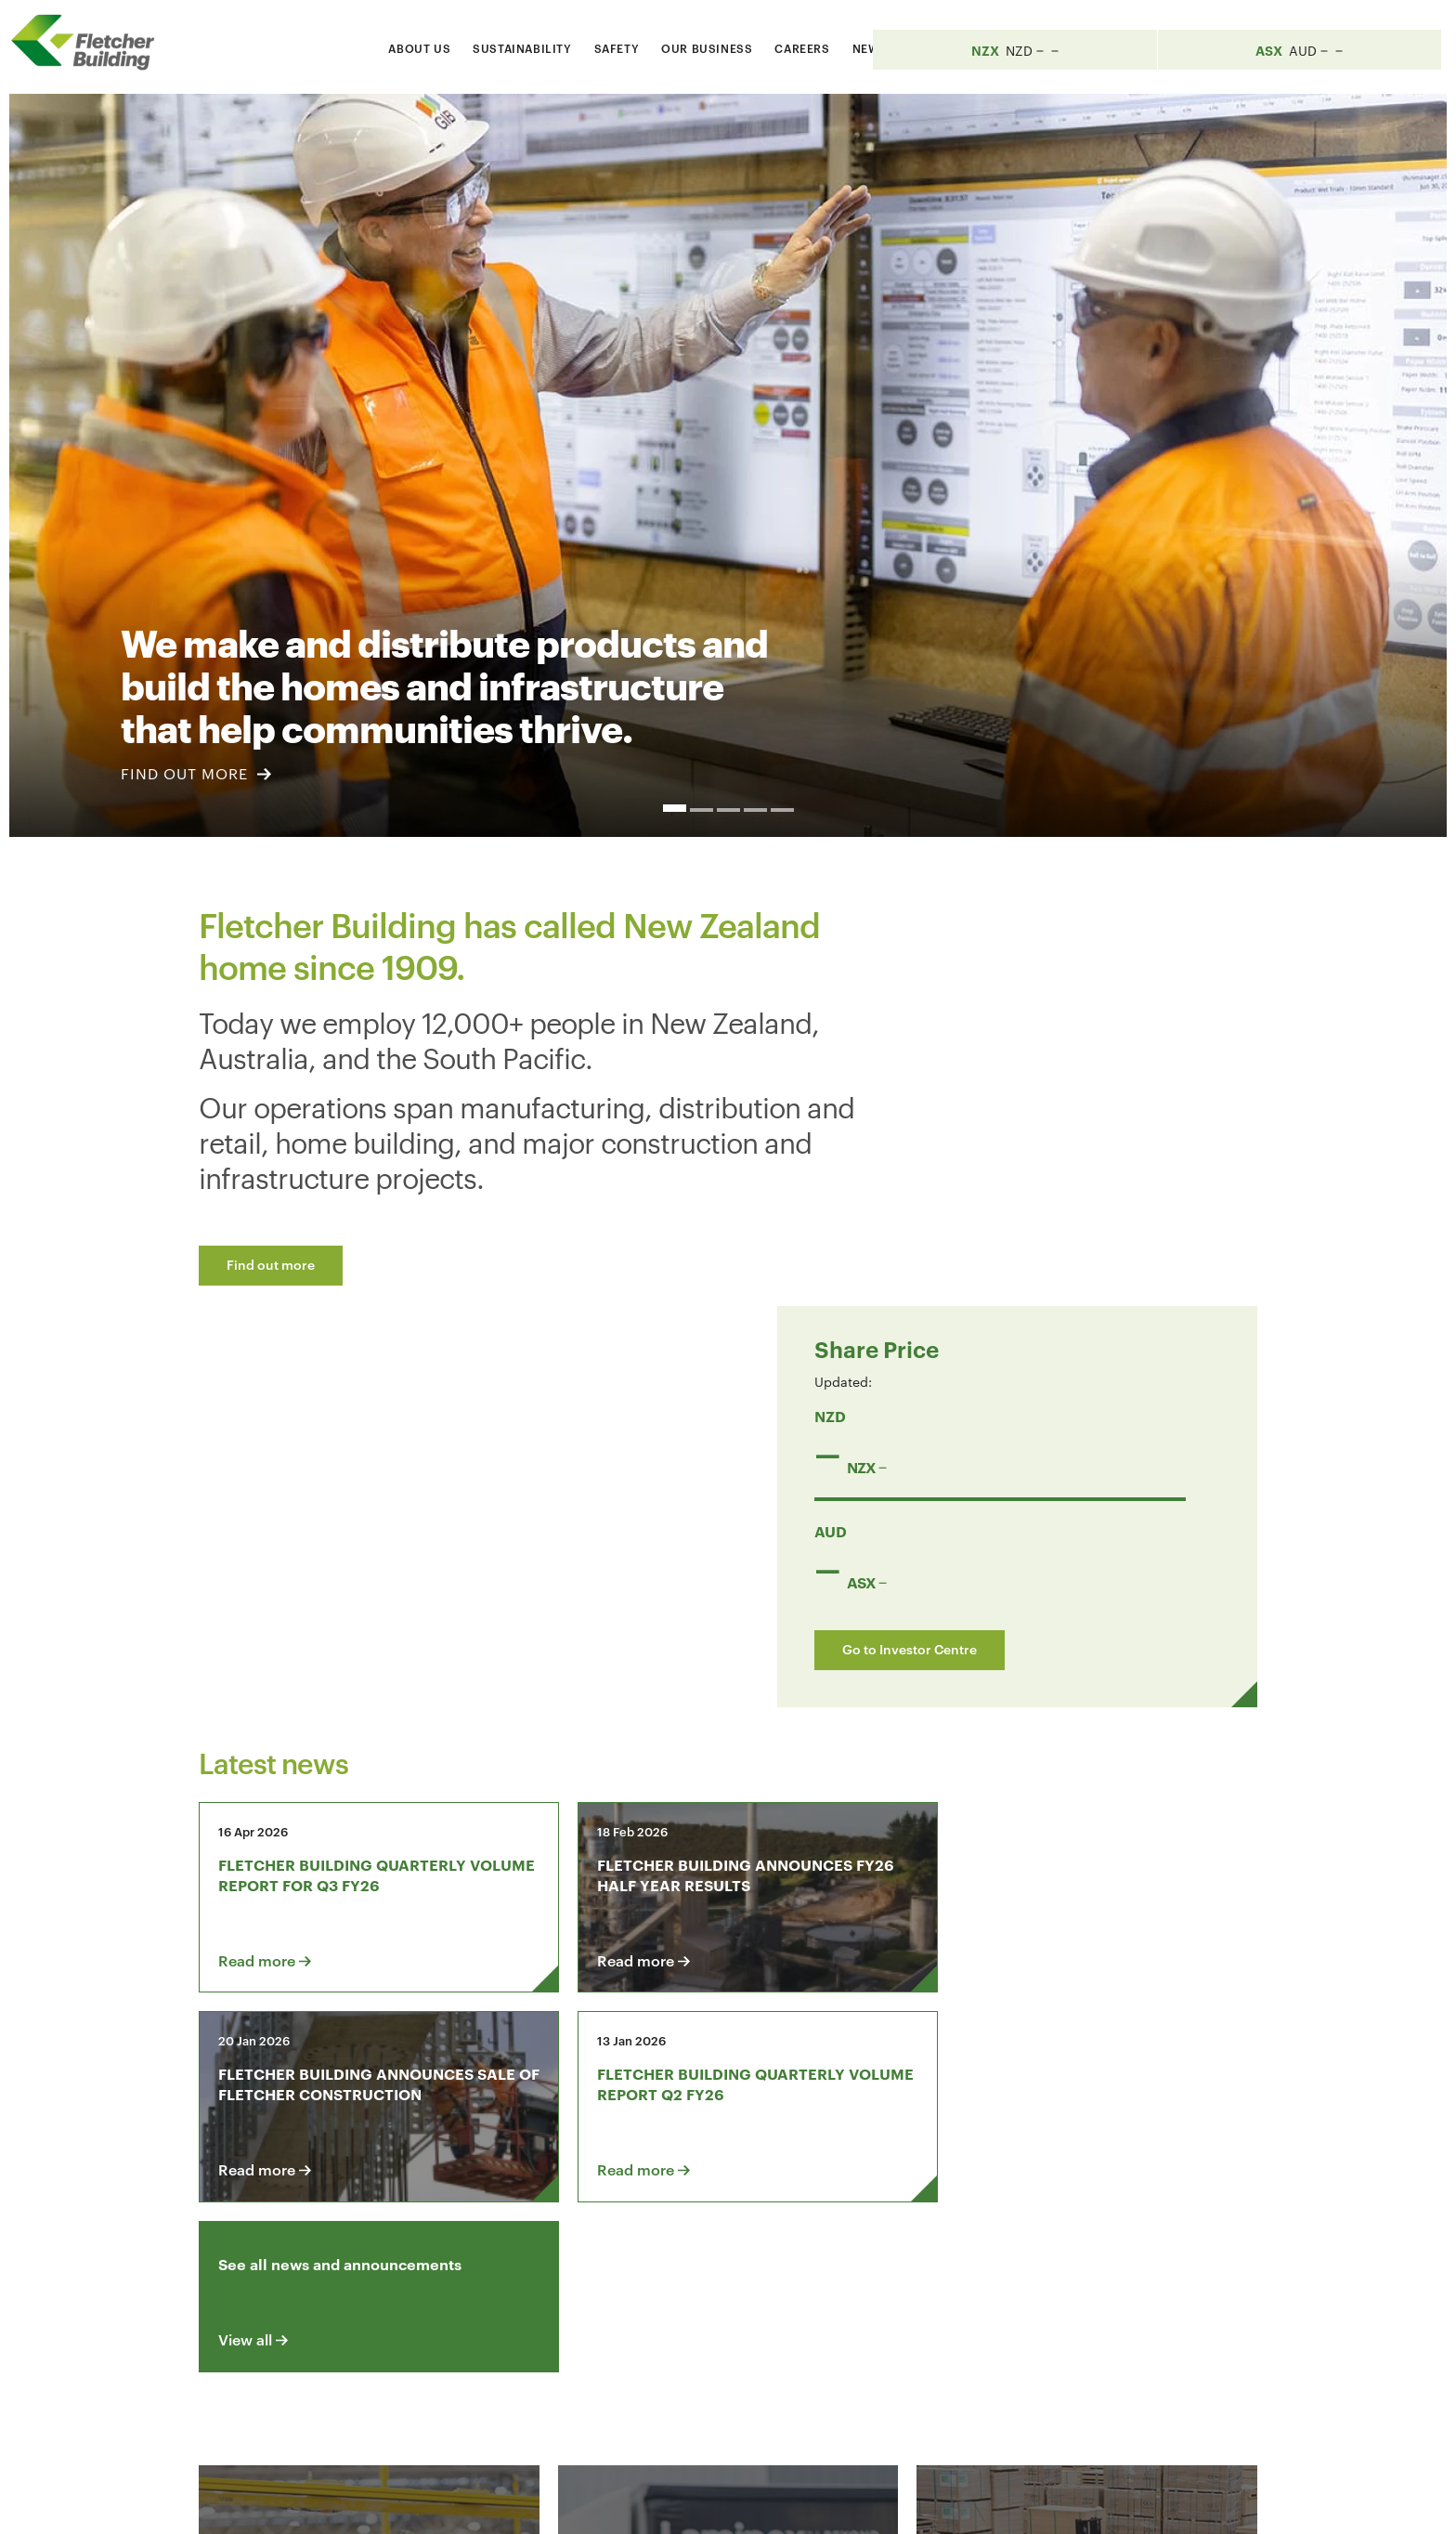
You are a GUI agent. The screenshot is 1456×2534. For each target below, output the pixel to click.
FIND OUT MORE (196, 773)
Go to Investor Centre (1041, 1244)
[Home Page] (92, 43)
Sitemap (1138, 2503)
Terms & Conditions (889, 2503)
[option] (728, 465)
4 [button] (755, 810)
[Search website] (1052, 45)
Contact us (345, 2286)
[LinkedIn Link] (1014, 2285)
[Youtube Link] (1066, 2285)
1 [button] (674, 808)
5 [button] (782, 810)
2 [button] (701, 810)
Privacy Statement (1032, 2503)
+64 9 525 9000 (349, 2418)
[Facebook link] (961, 2285)
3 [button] (728, 810)
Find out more (271, 1264)
